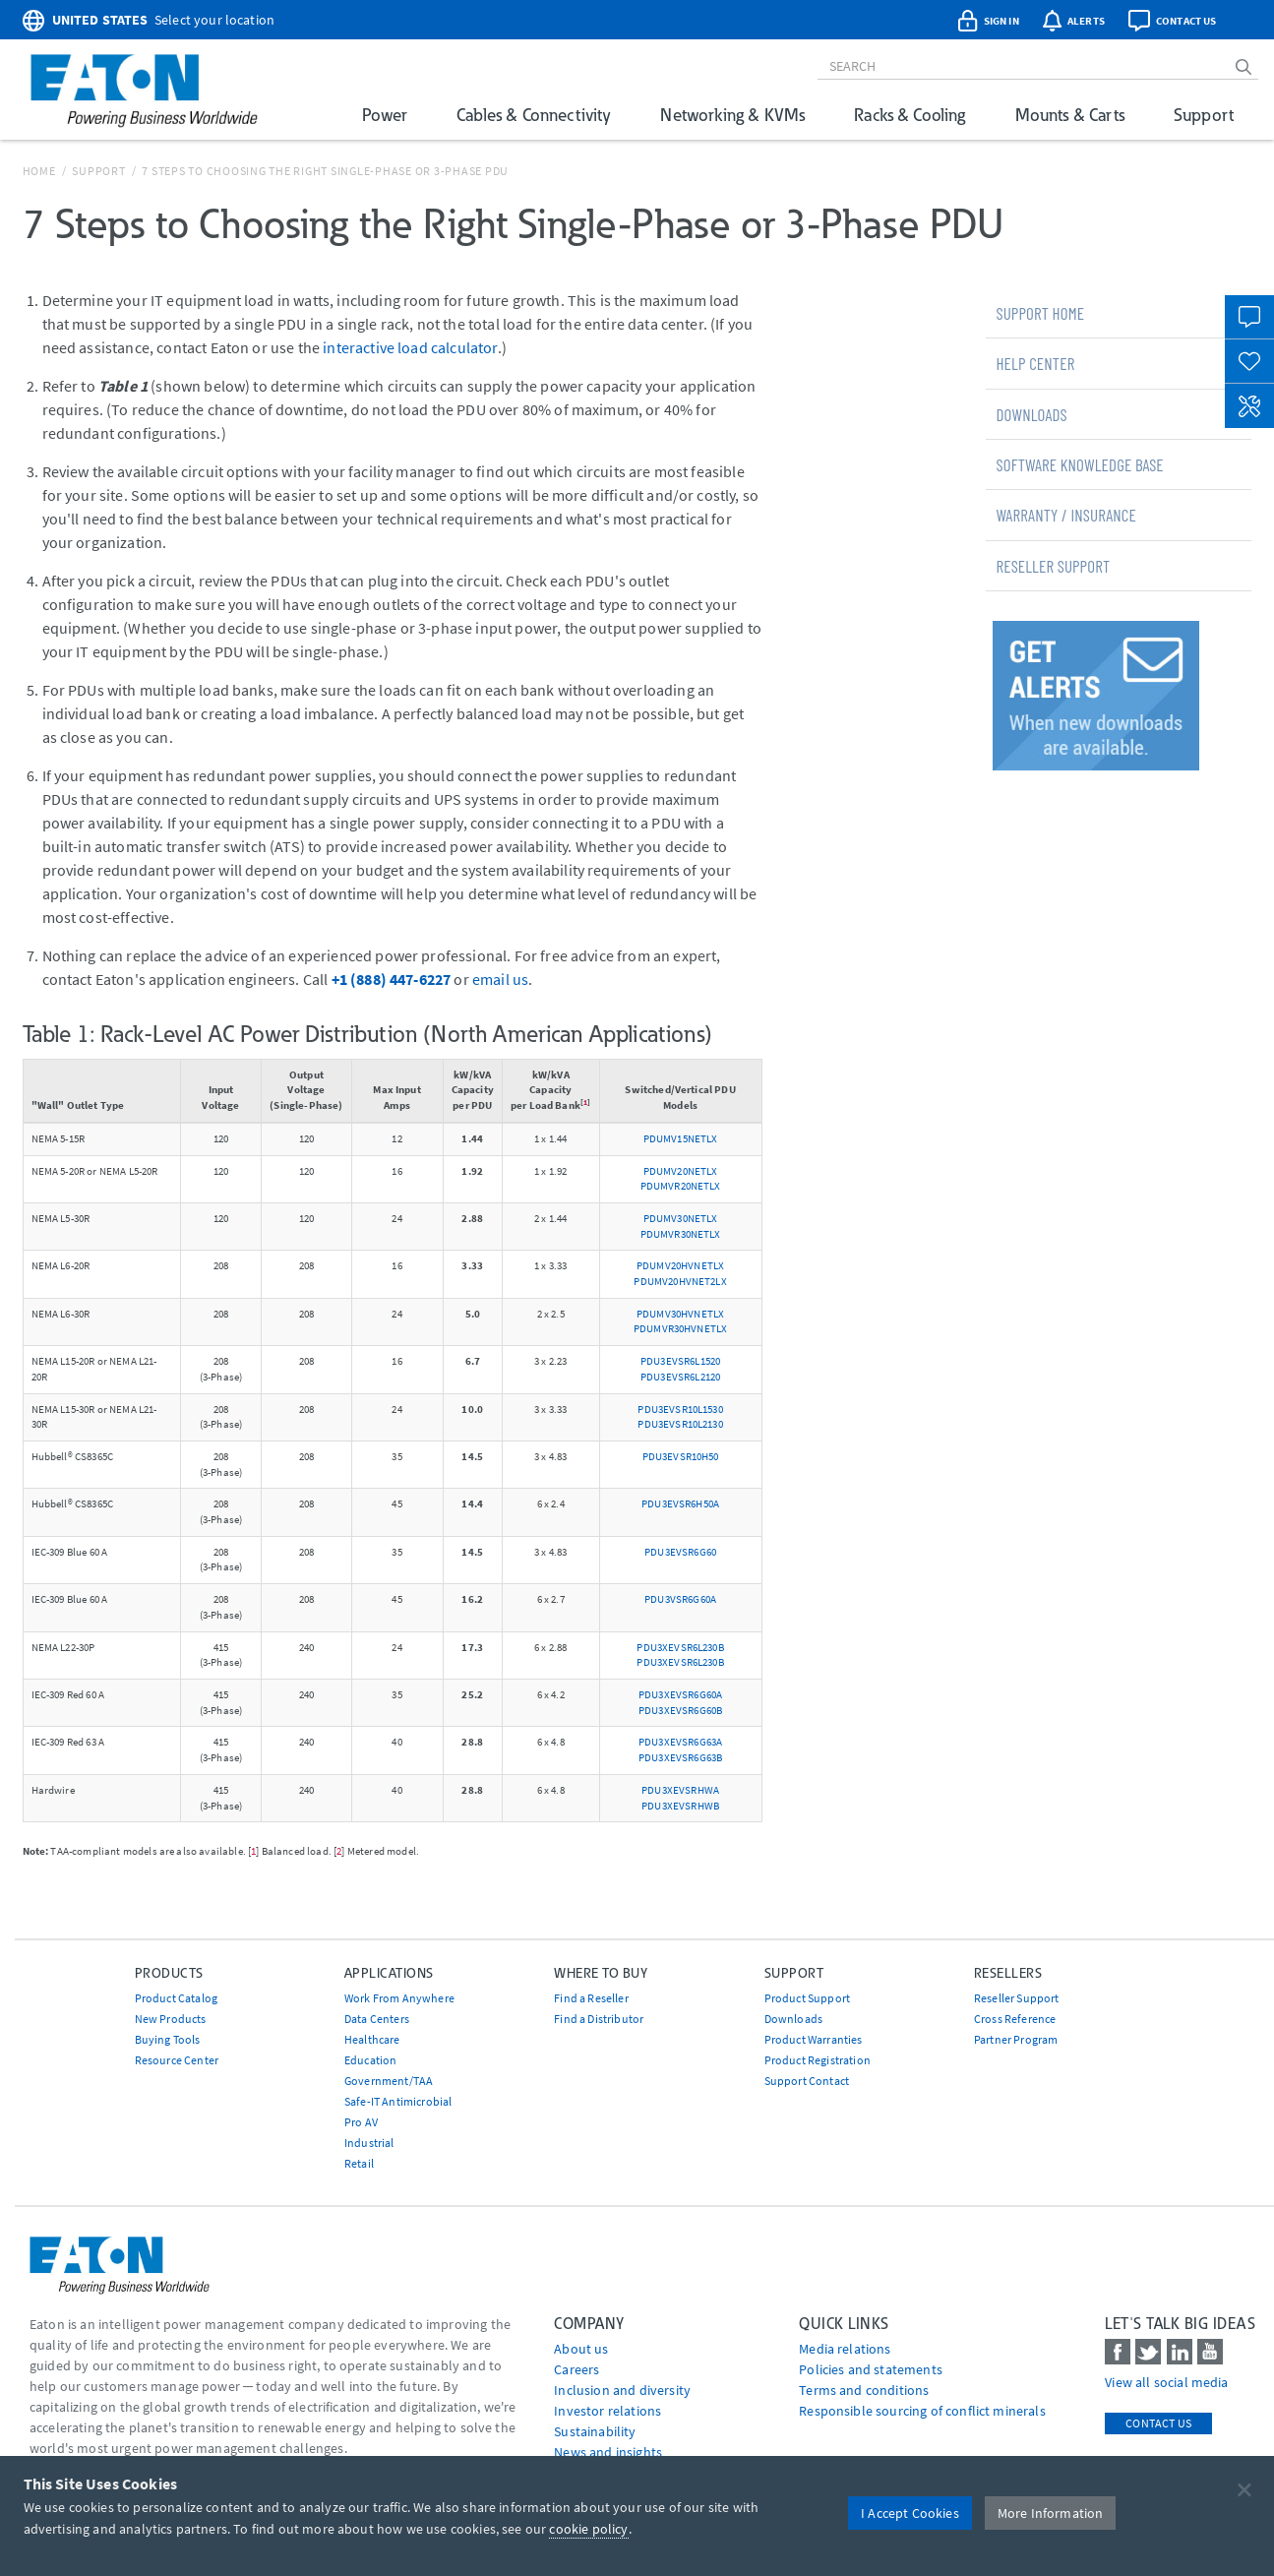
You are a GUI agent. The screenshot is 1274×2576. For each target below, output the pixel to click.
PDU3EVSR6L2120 (680, 1376)
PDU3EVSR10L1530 (679, 1409)
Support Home (1040, 313)
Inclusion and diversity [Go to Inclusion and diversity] (622, 2390)
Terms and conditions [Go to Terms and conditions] (864, 2390)
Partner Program (1016, 2039)
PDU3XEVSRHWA (680, 1790)
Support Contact (806, 2080)
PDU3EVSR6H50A (680, 1503)
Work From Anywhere (399, 1998)
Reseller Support (1053, 566)
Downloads (1031, 414)
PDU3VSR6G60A (680, 1599)
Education (370, 2060)
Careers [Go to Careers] (576, 2369)
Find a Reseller (591, 1998)
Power (384, 114)
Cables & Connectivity (533, 114)
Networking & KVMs (732, 114)
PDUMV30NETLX (680, 1218)
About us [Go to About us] (581, 2349)
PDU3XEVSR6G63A (680, 1741)
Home (39, 170)
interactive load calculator (410, 347)
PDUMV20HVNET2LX (680, 1281)
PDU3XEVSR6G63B (680, 1757)
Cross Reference (1015, 2018)
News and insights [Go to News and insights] (608, 2452)
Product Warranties (813, 2039)
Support (1204, 114)
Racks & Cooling (909, 114)
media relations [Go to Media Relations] (844, 2349)
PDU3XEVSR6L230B (680, 1647)
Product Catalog (176, 1998)
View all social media (1166, 2382)
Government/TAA (388, 2080)
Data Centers (376, 2018)
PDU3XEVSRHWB (680, 1805)
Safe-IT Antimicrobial (398, 2101)
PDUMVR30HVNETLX (680, 1328)
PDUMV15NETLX (680, 1138)
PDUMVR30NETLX (680, 1234)
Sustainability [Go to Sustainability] (595, 2431)
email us (500, 979)
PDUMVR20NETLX (680, 1186)
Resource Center (176, 2060)
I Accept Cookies (910, 2513)
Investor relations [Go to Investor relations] (607, 2411)
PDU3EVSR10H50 (680, 1456)
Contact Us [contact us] (1158, 2423)
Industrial (369, 2142)
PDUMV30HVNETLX (680, 1313)
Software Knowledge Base (1079, 464)
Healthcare (372, 2039)
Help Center (1035, 363)
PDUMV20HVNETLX (680, 1265)
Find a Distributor (598, 2018)
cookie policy (588, 2529)
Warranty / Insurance (1066, 514)
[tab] (1118, 313)
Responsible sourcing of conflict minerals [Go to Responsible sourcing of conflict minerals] (922, 2411)
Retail (359, 2163)
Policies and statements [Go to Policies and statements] (870, 2369)
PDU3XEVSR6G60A (680, 1694)
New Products (171, 2018)
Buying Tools (168, 2039)
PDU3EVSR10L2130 (679, 1424)
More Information (1051, 2513)
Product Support (807, 1998)
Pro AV (361, 2122)
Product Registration (817, 2060)
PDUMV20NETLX (680, 1171)
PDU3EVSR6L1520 (680, 1361)
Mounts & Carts (1069, 114)
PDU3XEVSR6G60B (680, 1710)
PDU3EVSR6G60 (680, 1552)
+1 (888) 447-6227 (392, 979)
